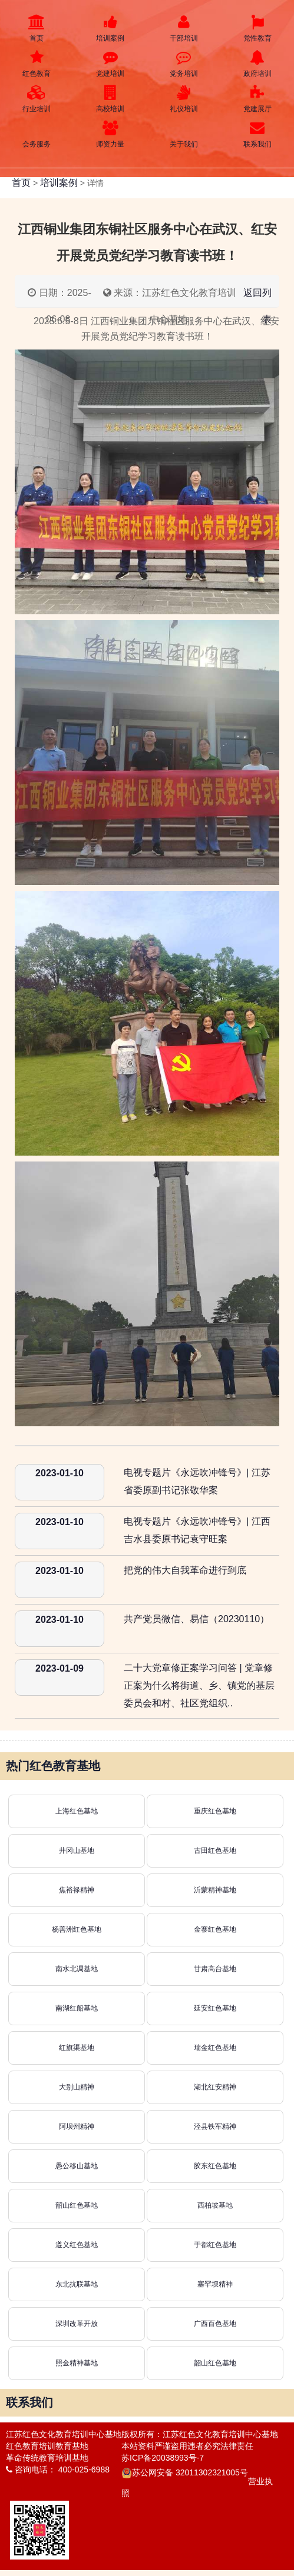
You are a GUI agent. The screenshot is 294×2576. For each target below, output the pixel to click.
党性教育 (257, 28)
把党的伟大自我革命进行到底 (185, 1570)
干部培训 (184, 28)
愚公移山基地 (76, 2166)
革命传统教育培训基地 (47, 2457)
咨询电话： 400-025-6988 (58, 2469)
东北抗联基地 (76, 2284)
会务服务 (37, 134)
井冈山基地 (76, 1850)
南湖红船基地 (76, 2008)
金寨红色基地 (215, 1929)
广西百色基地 (215, 2323)
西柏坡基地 (215, 2205)
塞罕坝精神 (215, 2284)
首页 (37, 28)
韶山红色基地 (76, 2205)
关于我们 (184, 134)
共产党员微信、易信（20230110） (196, 1619)
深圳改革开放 (76, 2323)
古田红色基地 (215, 1850)
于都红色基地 (215, 2245)
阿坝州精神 (76, 2126)
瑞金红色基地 (215, 2048)
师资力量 (110, 134)
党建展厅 (257, 99)
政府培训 (257, 64)
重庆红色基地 (215, 1811)
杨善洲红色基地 (76, 1929)
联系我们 (257, 134)
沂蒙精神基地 (215, 1890)
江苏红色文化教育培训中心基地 (63, 2434)
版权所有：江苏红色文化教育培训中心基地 (199, 2434)
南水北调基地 (76, 1969)
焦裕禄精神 (76, 1890)
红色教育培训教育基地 (47, 2446)
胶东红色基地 (215, 2166)
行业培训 (37, 99)
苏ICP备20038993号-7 (162, 2457)
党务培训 (184, 64)
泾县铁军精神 (215, 2126)
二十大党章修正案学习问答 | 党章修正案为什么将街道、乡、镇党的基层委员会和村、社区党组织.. (199, 1685)
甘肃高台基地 (215, 1969)
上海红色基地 (76, 1811)
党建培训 (110, 64)
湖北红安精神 (215, 2087)
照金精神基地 (76, 2363)
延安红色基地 (215, 2008)
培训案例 (110, 28)
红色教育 (37, 64)
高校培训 (110, 99)
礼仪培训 (184, 99)
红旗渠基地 (76, 2048)
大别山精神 (76, 2087)
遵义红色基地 (76, 2245)
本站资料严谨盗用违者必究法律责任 (187, 2446)
